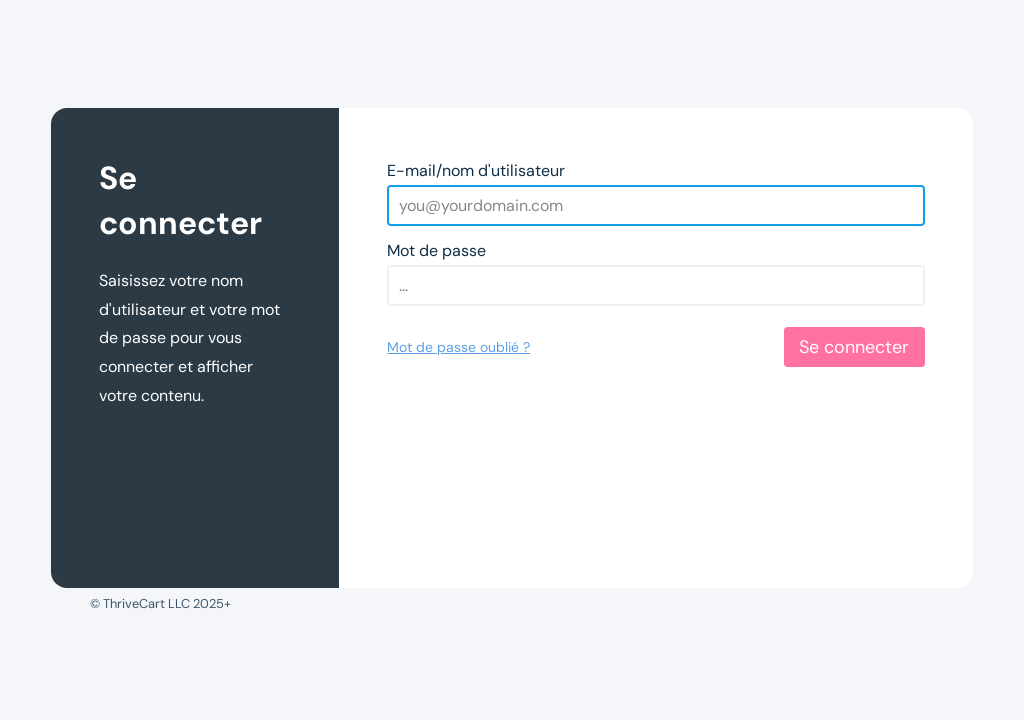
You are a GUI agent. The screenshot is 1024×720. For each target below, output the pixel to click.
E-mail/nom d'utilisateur (476, 170)
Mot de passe (436, 250)
